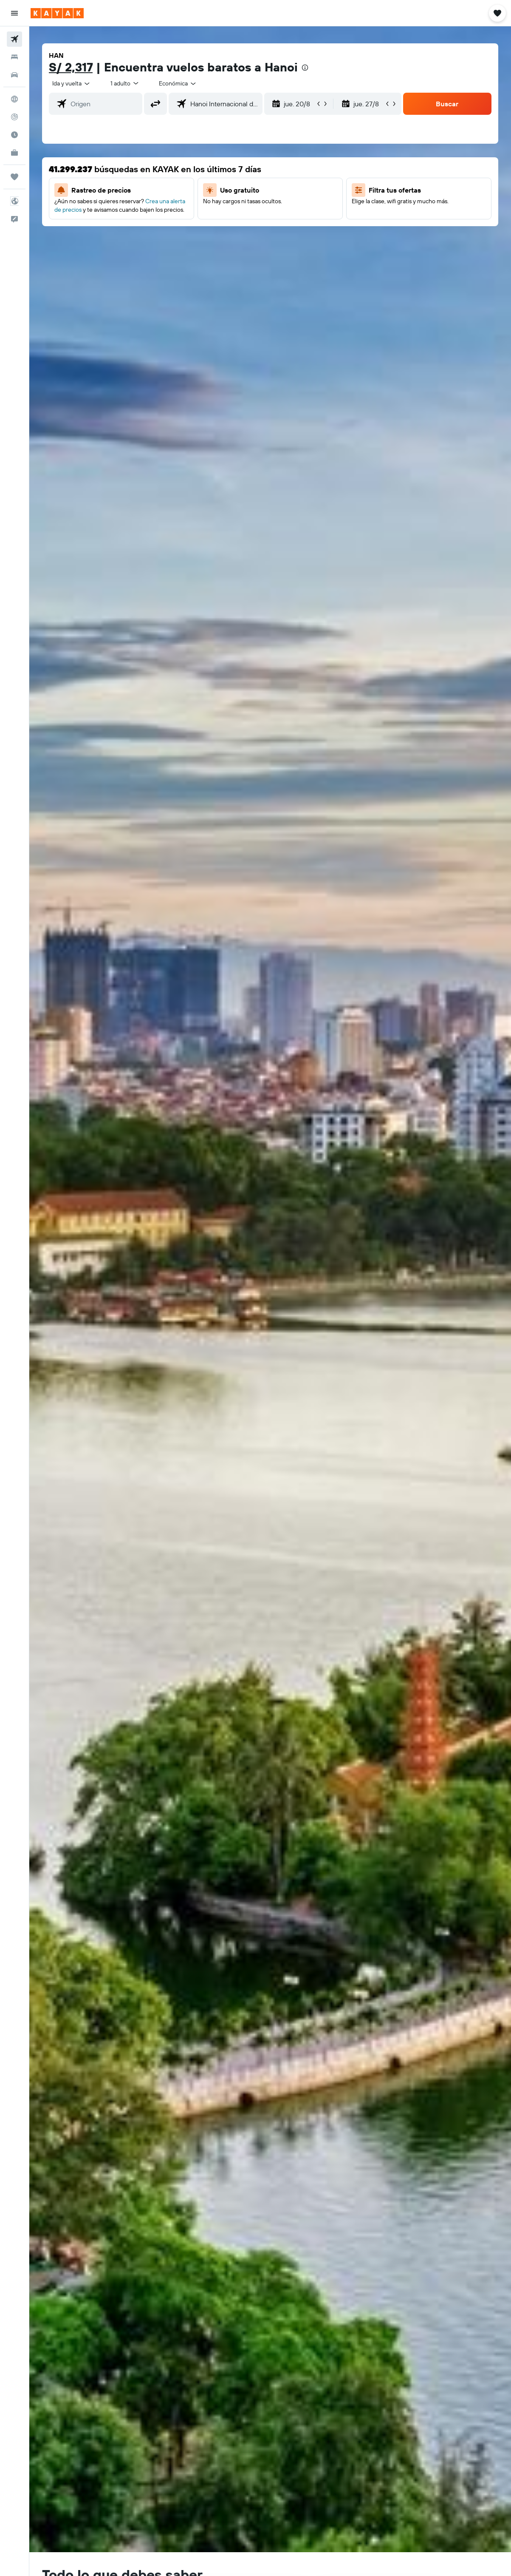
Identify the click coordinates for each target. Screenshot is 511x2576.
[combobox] (177, 83)
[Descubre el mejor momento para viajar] (14, 134)
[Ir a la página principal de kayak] (57, 13)
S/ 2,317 (71, 67)
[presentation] (305, 67)
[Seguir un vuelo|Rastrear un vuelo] (14, 116)
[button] (14, 13)
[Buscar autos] (14, 74)
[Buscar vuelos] (14, 39)
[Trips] (14, 176)
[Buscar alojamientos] (14, 56)
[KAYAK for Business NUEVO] (14, 152)
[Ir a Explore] (14, 99)
